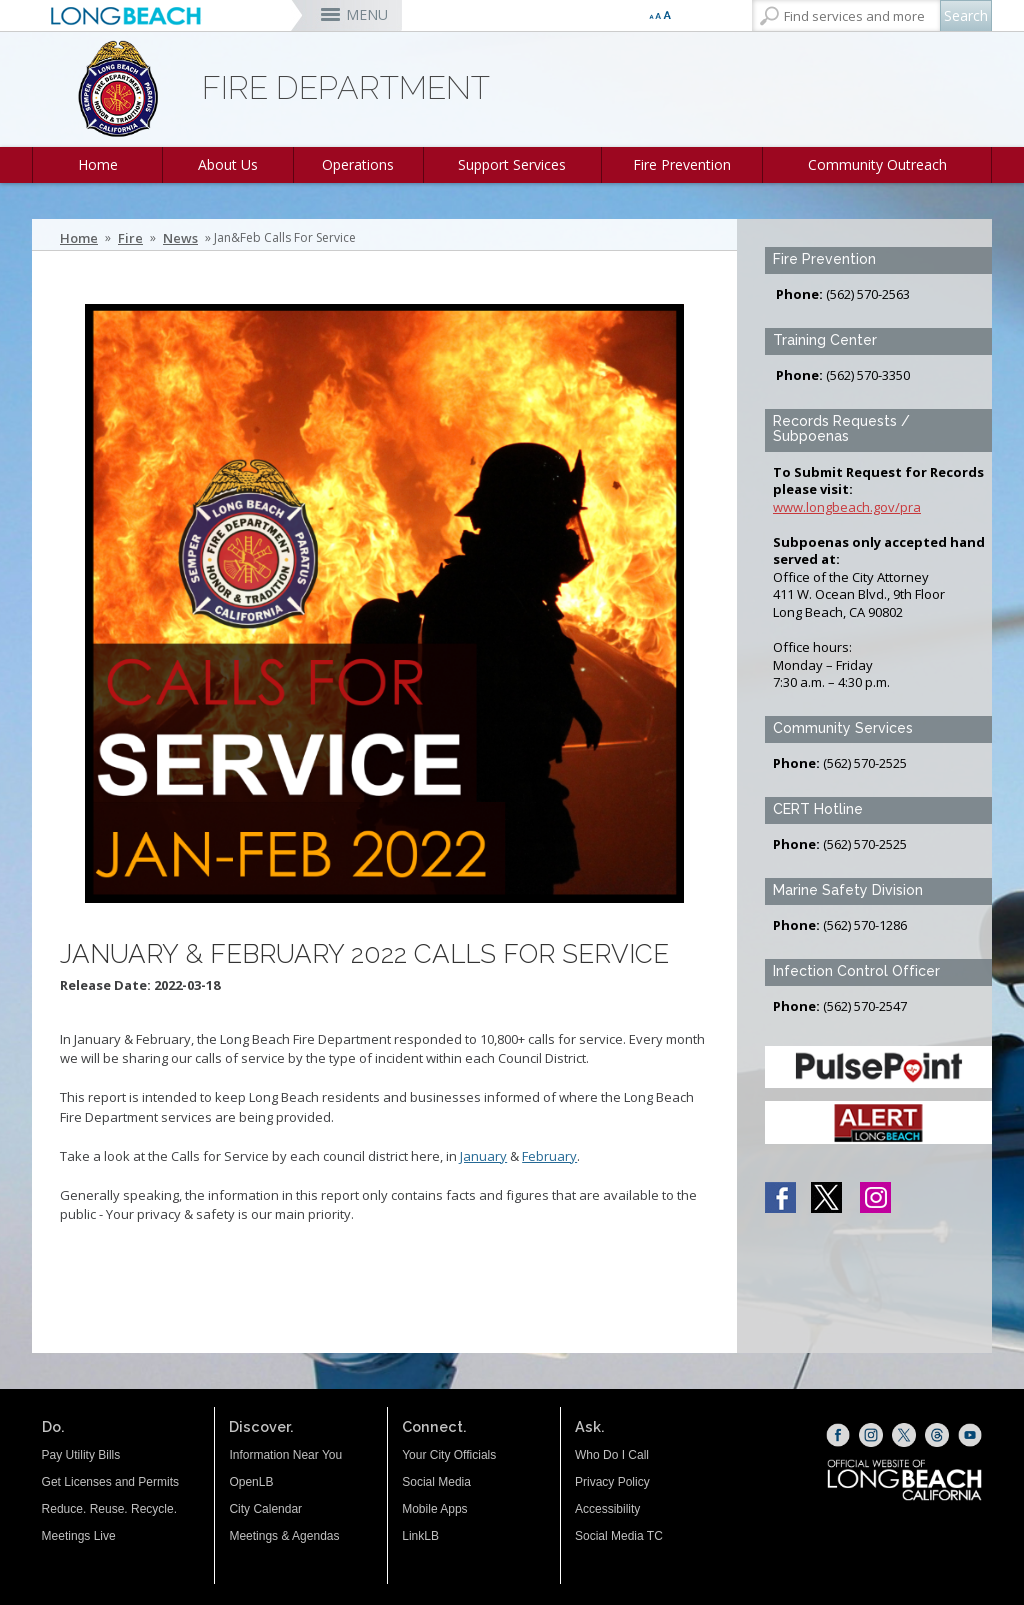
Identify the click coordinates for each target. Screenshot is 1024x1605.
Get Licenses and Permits (110, 1482)
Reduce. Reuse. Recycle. (109, 1509)
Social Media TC (619, 1536)
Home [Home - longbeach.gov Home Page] (79, 238)
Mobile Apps (434, 1509)
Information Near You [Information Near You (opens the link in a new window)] (285, 1455)
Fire (130, 238)
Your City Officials (449, 1455)
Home (98, 164)
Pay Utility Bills (81, 1455)
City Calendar (265, 1509)
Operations (358, 164)
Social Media (436, 1482)
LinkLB (420, 1536)
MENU (367, 14)
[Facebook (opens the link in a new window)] (838, 1435)
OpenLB (251, 1482)
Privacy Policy (612, 1482)
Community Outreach (877, 164)
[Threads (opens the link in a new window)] (937, 1435)
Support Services (512, 164)
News (180, 238)
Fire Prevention (682, 164)
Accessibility (607, 1509)
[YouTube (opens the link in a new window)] (970, 1435)
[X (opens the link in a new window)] (904, 1435)
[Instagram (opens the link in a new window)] (871, 1435)
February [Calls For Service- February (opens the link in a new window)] (549, 1156)
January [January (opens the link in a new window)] (483, 1156)
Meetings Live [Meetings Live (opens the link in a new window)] (79, 1536)
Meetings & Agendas (284, 1536)
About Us (228, 164)
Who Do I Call (612, 1455)
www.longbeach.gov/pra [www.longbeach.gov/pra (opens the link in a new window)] (847, 507)
